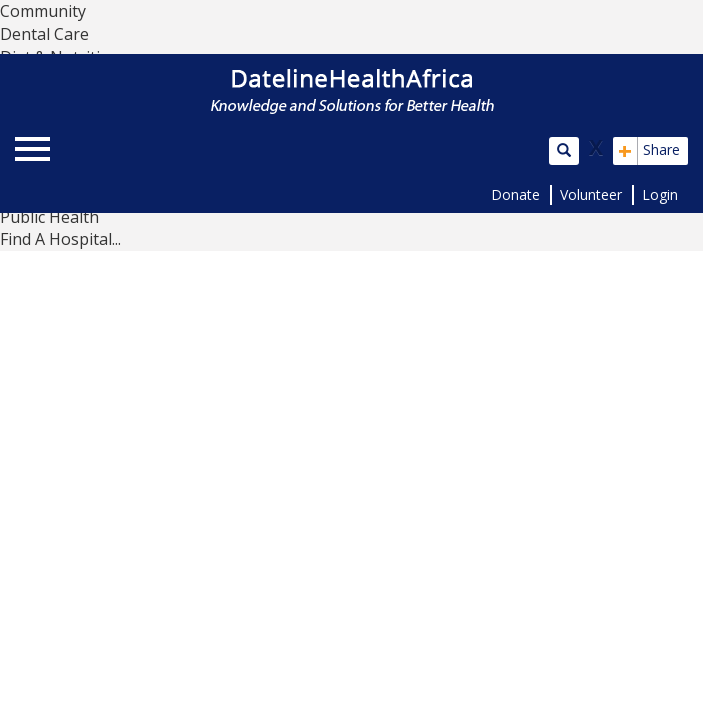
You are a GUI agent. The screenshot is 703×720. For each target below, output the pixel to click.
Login (660, 194)
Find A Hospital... (60, 239)
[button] (439, 148)
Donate (515, 194)
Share (649, 151)
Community (43, 11)
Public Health (49, 217)
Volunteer (591, 194)
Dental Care (44, 34)
